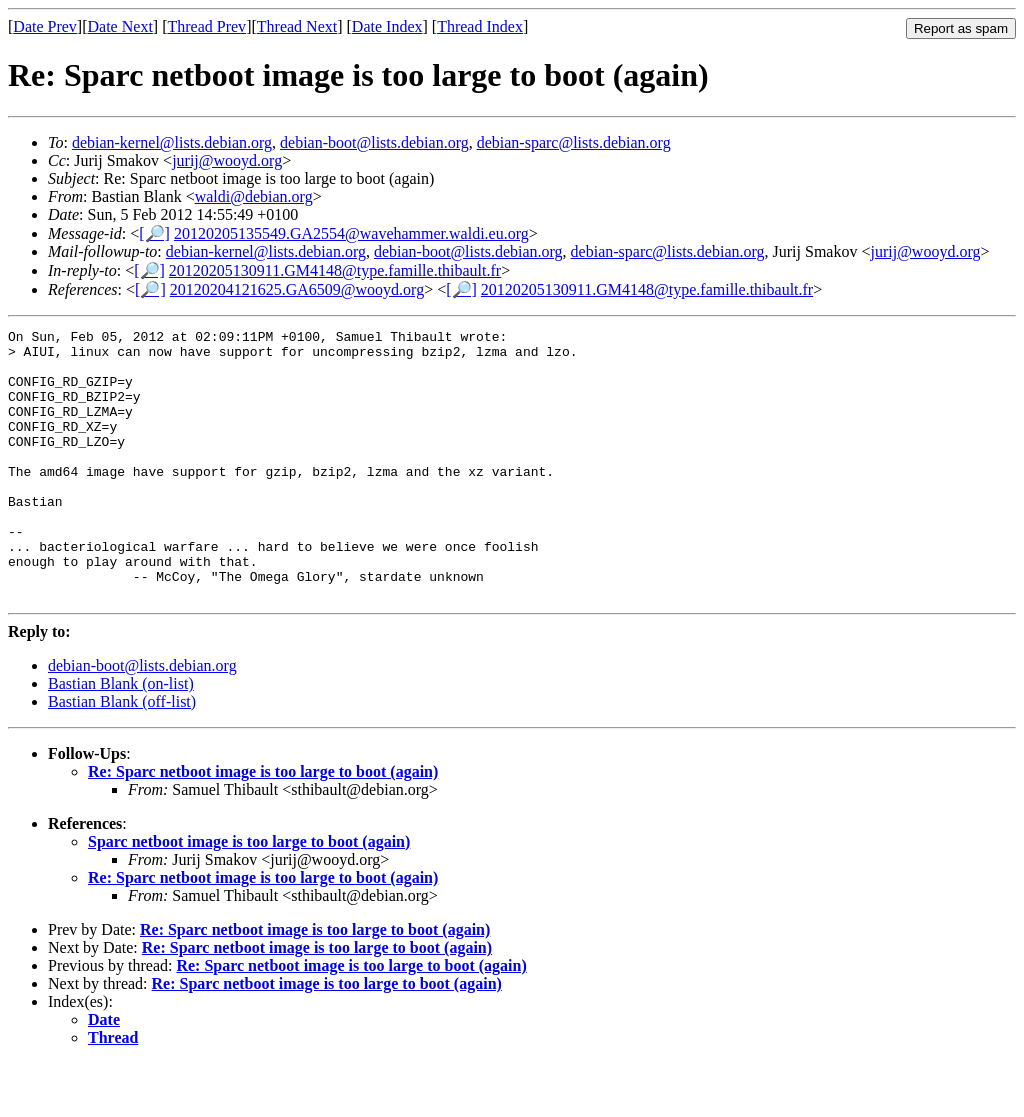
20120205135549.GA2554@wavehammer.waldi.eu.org (351, 233)
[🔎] (154, 233)
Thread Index (480, 26)
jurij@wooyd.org (227, 160)
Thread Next (297, 26)
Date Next (120, 26)
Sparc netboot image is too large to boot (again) (249, 895)
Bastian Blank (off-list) (122, 755)
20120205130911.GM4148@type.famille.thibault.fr (335, 270)
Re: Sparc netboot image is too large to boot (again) (263, 825)
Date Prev (45, 26)
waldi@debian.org (254, 196)
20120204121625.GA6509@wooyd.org (297, 289)
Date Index (387, 26)
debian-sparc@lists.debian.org (574, 142)
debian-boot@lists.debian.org (374, 142)
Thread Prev (206, 26)
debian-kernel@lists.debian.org (172, 142)
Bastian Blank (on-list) (121, 737)
